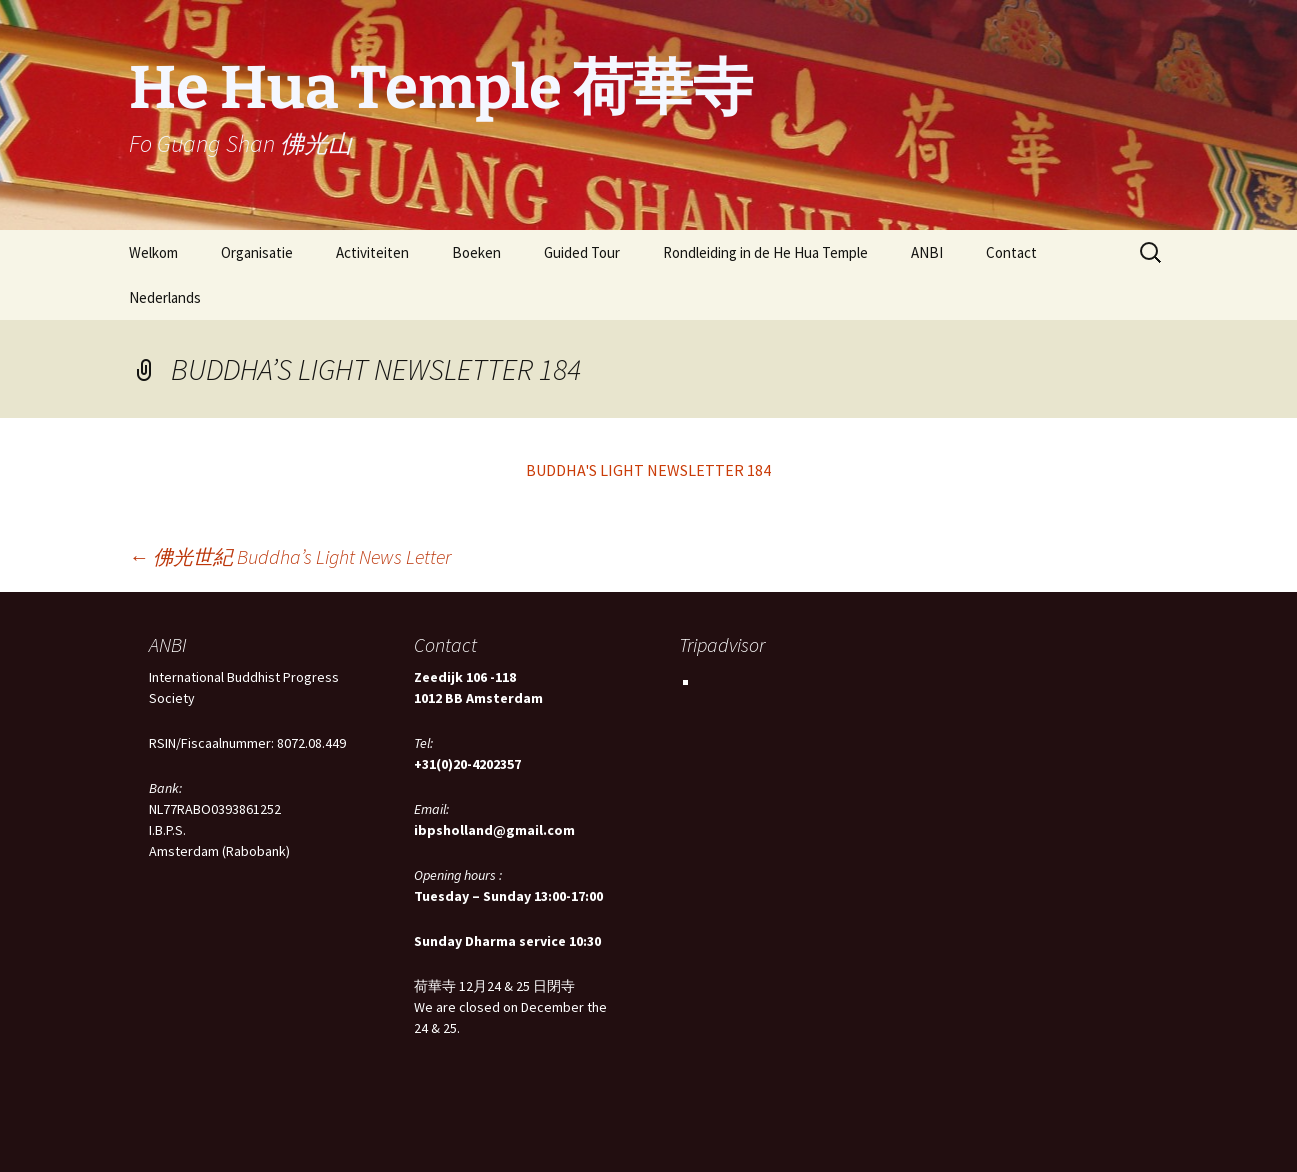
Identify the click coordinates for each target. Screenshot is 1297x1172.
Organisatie (257, 252)
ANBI (927, 252)
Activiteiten (372, 252)
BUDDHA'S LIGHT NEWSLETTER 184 (648, 470)
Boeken (476, 252)
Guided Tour (582, 252)
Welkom (153, 252)
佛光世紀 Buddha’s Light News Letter (290, 556)
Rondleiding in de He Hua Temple (765, 252)
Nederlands (165, 297)
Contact (1011, 252)
